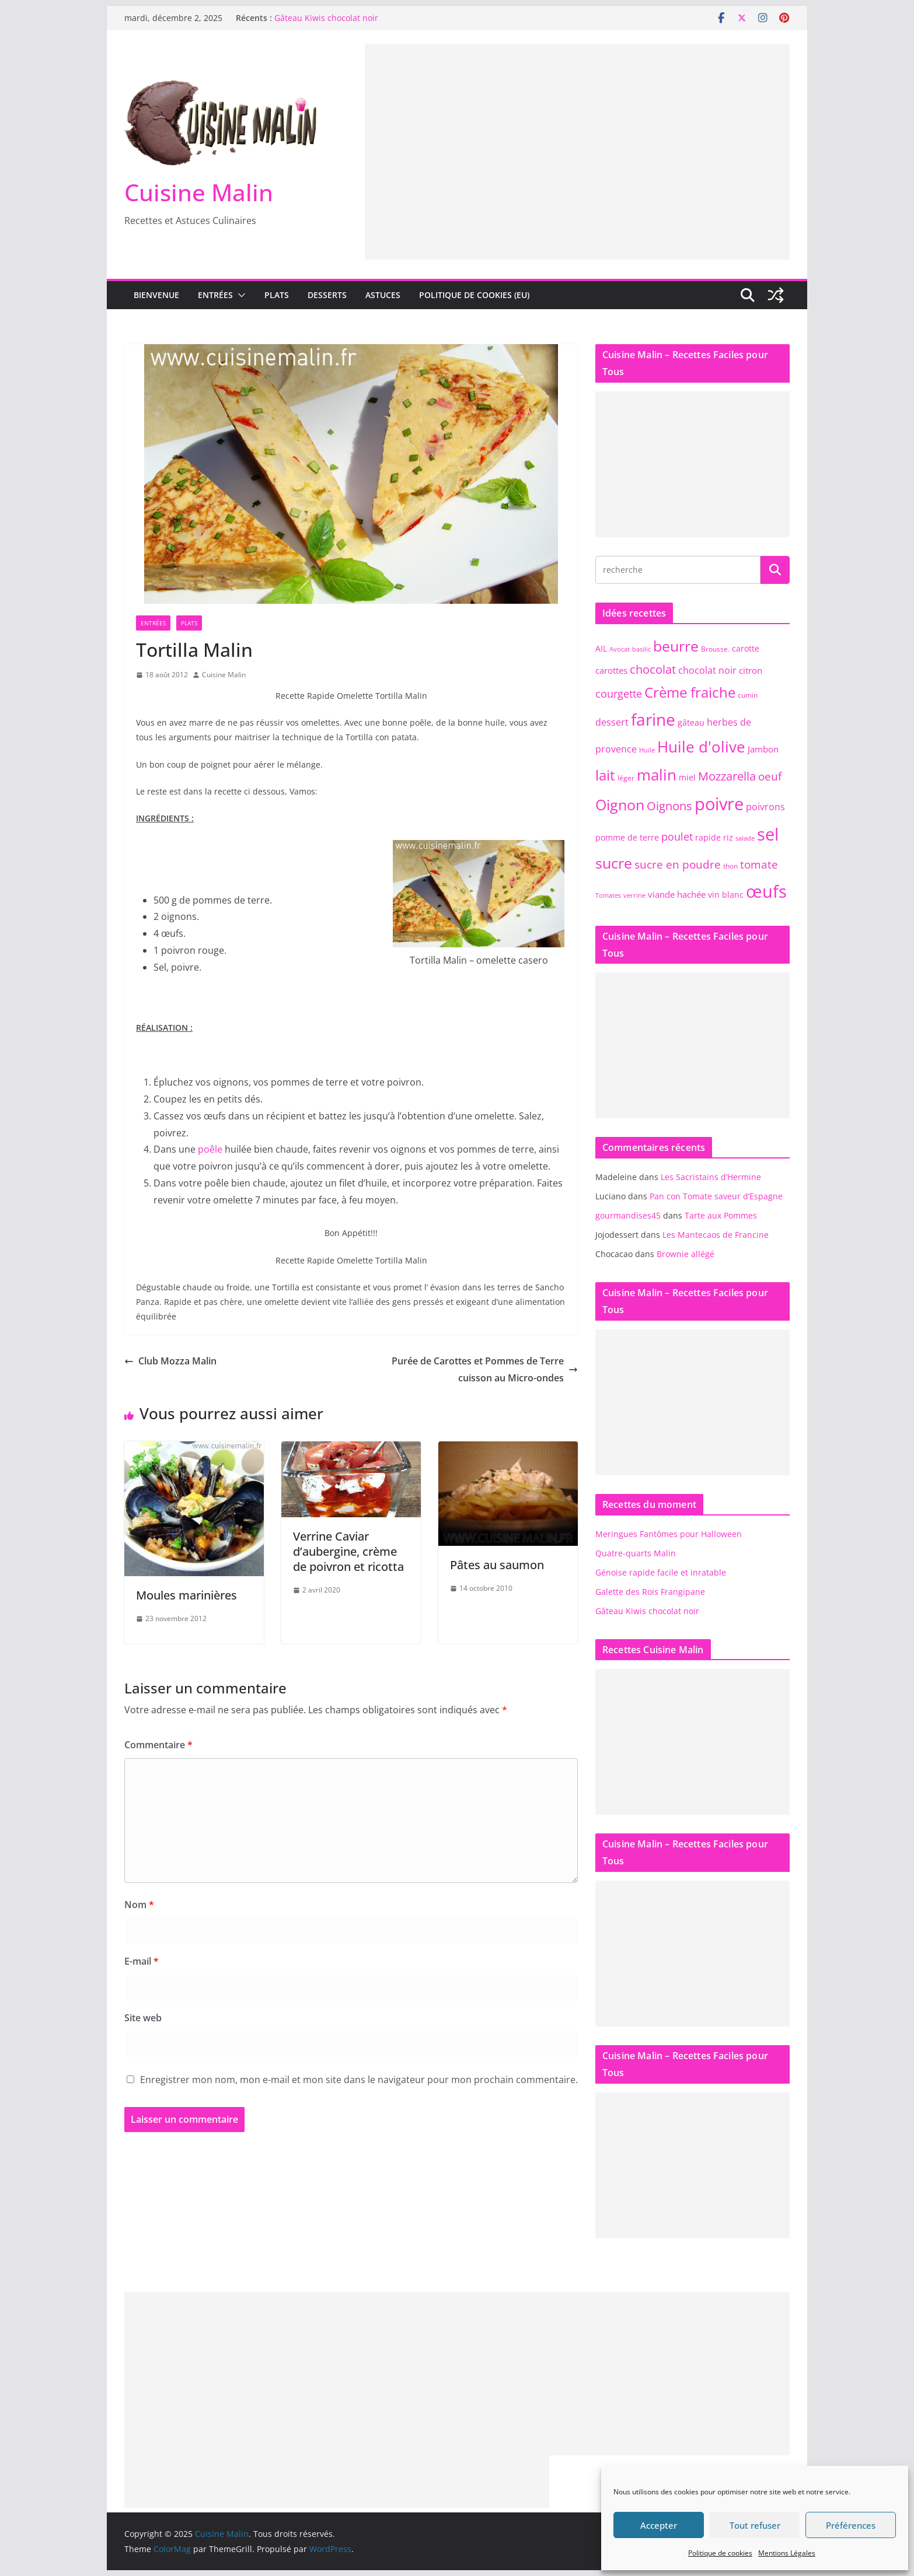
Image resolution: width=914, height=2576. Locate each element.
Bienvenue (156, 294)
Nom (139, 1904)
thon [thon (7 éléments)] (730, 866)
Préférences (850, 2525)
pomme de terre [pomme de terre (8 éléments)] (627, 837)
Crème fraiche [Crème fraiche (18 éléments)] (689, 692)
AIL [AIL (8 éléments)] (601, 648)
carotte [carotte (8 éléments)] (745, 648)
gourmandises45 (628, 1215)
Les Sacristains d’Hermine (711, 1176)
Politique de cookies (720, 2553)
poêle (210, 1149)
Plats (276, 294)
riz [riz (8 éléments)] (728, 837)
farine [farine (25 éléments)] (653, 719)
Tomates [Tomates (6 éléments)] (608, 895)
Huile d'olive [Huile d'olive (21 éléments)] (701, 747)
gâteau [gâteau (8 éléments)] (691, 722)
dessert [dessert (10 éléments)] (612, 722)
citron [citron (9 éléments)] (750, 670)
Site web (143, 2017)
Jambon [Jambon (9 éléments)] (763, 749)
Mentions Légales (786, 2553)
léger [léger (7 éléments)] (626, 778)
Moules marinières (186, 1595)
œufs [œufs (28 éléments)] (766, 891)
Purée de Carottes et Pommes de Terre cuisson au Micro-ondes (485, 1369)
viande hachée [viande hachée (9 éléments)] (677, 894)
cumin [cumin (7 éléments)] (748, 695)
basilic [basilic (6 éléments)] (641, 649)
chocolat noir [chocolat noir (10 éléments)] (707, 670)
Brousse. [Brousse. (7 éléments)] (715, 649)
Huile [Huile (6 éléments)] (647, 750)
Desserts (327, 294)
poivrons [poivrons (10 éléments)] (765, 806)
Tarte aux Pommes (721, 1215)
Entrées (215, 294)
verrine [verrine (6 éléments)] (634, 895)
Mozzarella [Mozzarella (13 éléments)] (727, 776)
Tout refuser (755, 2525)
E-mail (141, 1961)
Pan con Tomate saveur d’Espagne (716, 1196)
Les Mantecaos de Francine (715, 1234)
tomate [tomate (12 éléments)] (759, 864)
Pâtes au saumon (497, 1565)
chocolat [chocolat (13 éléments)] (653, 669)
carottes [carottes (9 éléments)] (611, 670)
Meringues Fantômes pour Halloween (668, 1533)
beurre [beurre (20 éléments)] (676, 646)
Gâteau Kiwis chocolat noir (326, 17)
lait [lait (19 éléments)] (605, 775)
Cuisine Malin (198, 192)
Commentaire (158, 1744)
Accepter (658, 2525)
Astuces (382, 294)
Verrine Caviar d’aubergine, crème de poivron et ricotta (348, 1551)
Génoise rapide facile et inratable (660, 1572)
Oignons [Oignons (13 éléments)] (669, 806)
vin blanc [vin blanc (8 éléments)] (726, 894)
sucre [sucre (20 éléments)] (613, 863)
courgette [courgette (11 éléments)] (618, 694)
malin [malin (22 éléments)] (656, 774)
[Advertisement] (577, 125)
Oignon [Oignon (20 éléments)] (619, 804)
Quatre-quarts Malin (635, 1553)
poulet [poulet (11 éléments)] (677, 837)
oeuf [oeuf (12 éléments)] (770, 776)
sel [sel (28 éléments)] (768, 834)
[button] (239, 295)
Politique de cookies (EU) (474, 294)
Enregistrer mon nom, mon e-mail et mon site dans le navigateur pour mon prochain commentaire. (359, 2079)
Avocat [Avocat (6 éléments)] (619, 649)
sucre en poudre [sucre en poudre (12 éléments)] (677, 864)
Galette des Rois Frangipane (650, 1591)
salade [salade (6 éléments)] (745, 838)
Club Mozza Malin (170, 1360)
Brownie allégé (685, 1253)
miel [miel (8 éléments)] (687, 777)
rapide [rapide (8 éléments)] (708, 837)
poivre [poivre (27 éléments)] (719, 804)
